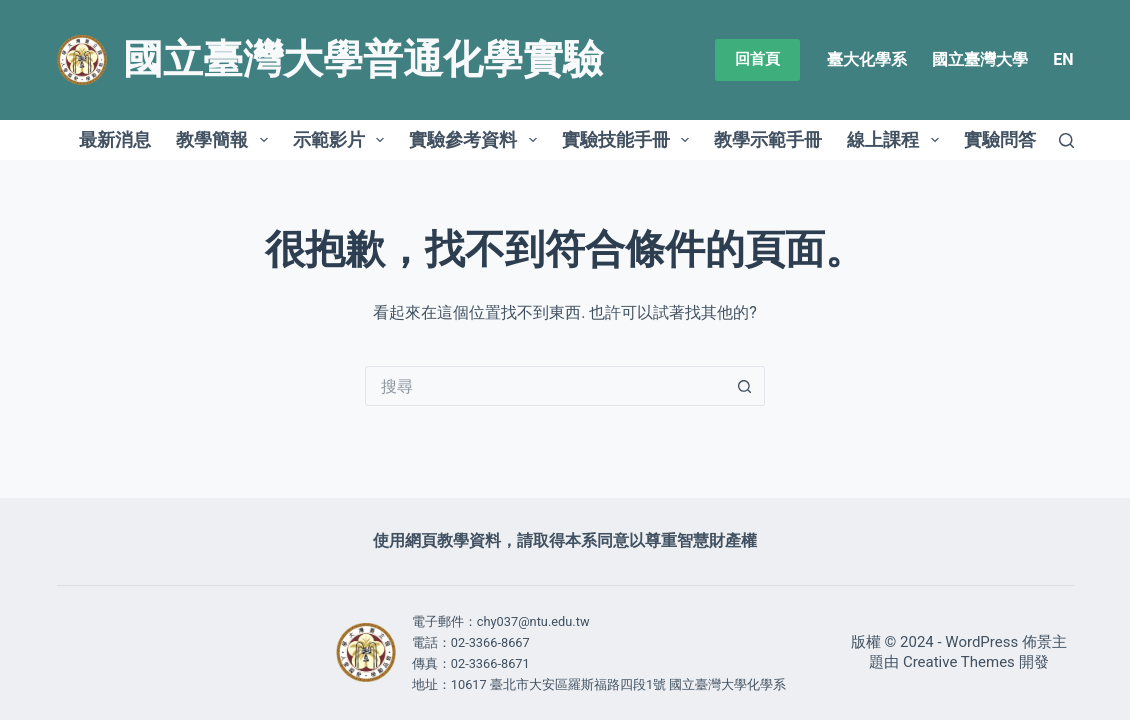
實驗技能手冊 (630, 140)
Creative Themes (959, 662)
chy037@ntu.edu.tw (533, 621)
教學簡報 (226, 140)
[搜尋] (1066, 140)
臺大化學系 (867, 59)
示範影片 (343, 140)
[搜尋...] (545, 386)
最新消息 (115, 139)
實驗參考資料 (477, 140)
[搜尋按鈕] (745, 386)
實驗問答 (1000, 139)
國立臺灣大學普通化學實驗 (363, 59)
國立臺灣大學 (980, 59)
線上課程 (897, 140)
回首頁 (757, 59)
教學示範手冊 (768, 139)
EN (1063, 59)
